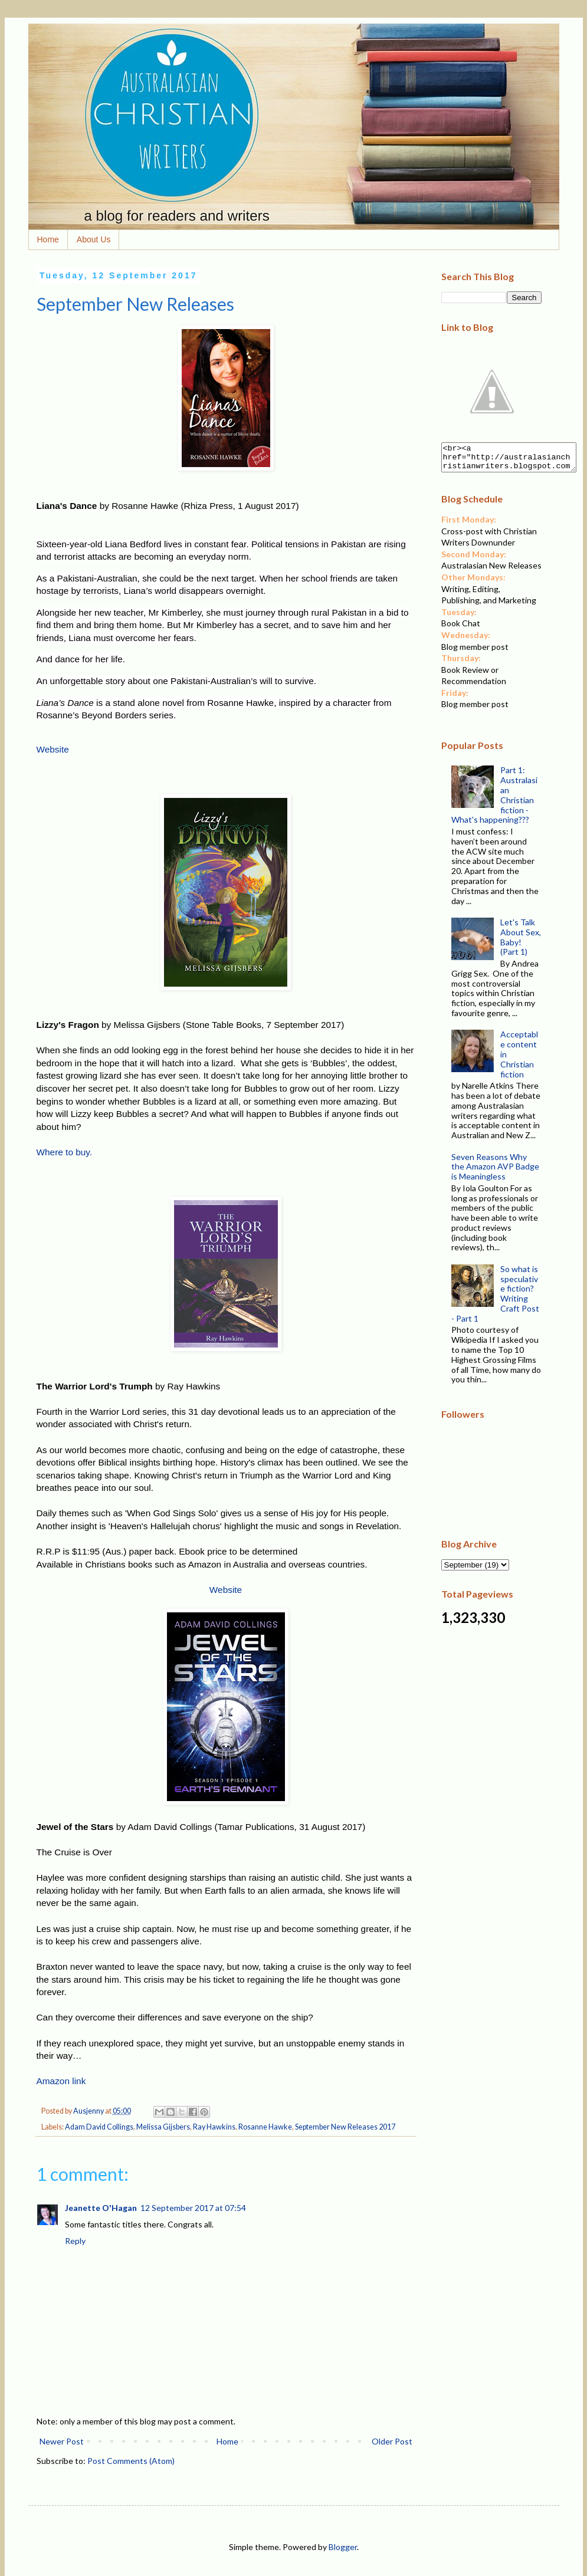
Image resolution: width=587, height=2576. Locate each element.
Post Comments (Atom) (131, 2461)
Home (48, 239)
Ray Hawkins (214, 2126)
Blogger (343, 2547)
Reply (75, 2241)
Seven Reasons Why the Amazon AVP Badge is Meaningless (495, 1172)
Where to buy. (65, 1152)
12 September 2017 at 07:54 (193, 2208)
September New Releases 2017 (345, 2126)
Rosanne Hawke (265, 2126)
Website (53, 749)
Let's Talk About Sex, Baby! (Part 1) (520, 942)
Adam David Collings (99, 2126)
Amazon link (61, 2081)
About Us (94, 239)
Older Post (392, 2441)
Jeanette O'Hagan (101, 2208)
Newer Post (62, 2441)
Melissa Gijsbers (163, 2126)
